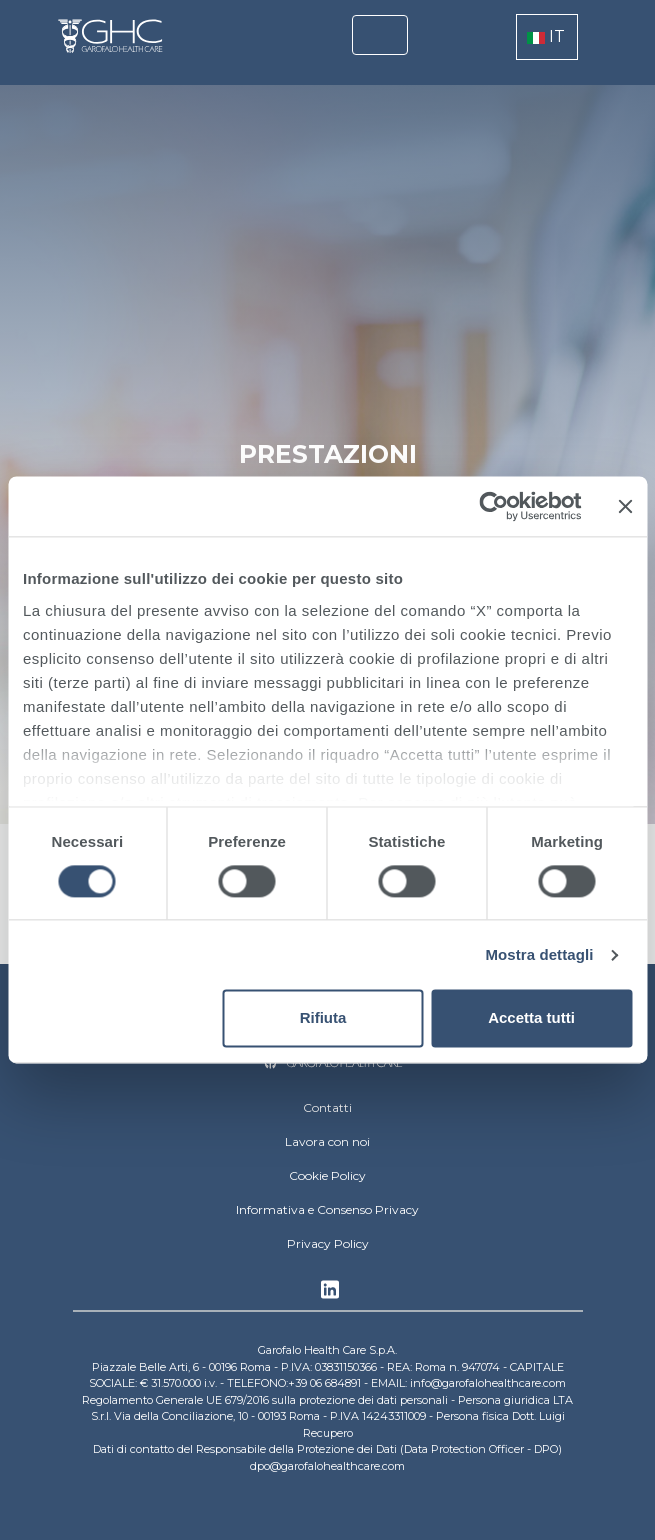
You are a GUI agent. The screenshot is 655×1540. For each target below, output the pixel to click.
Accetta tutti (531, 1018)
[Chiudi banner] (625, 506)
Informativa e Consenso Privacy (327, 1209)
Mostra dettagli (539, 954)
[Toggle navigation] (380, 35)
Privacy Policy (328, 1243)
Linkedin (330, 1295)
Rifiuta (323, 1018)
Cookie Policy (327, 1175)
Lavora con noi (327, 1141)
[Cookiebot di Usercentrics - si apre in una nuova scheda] (493, 506)
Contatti (327, 1107)
